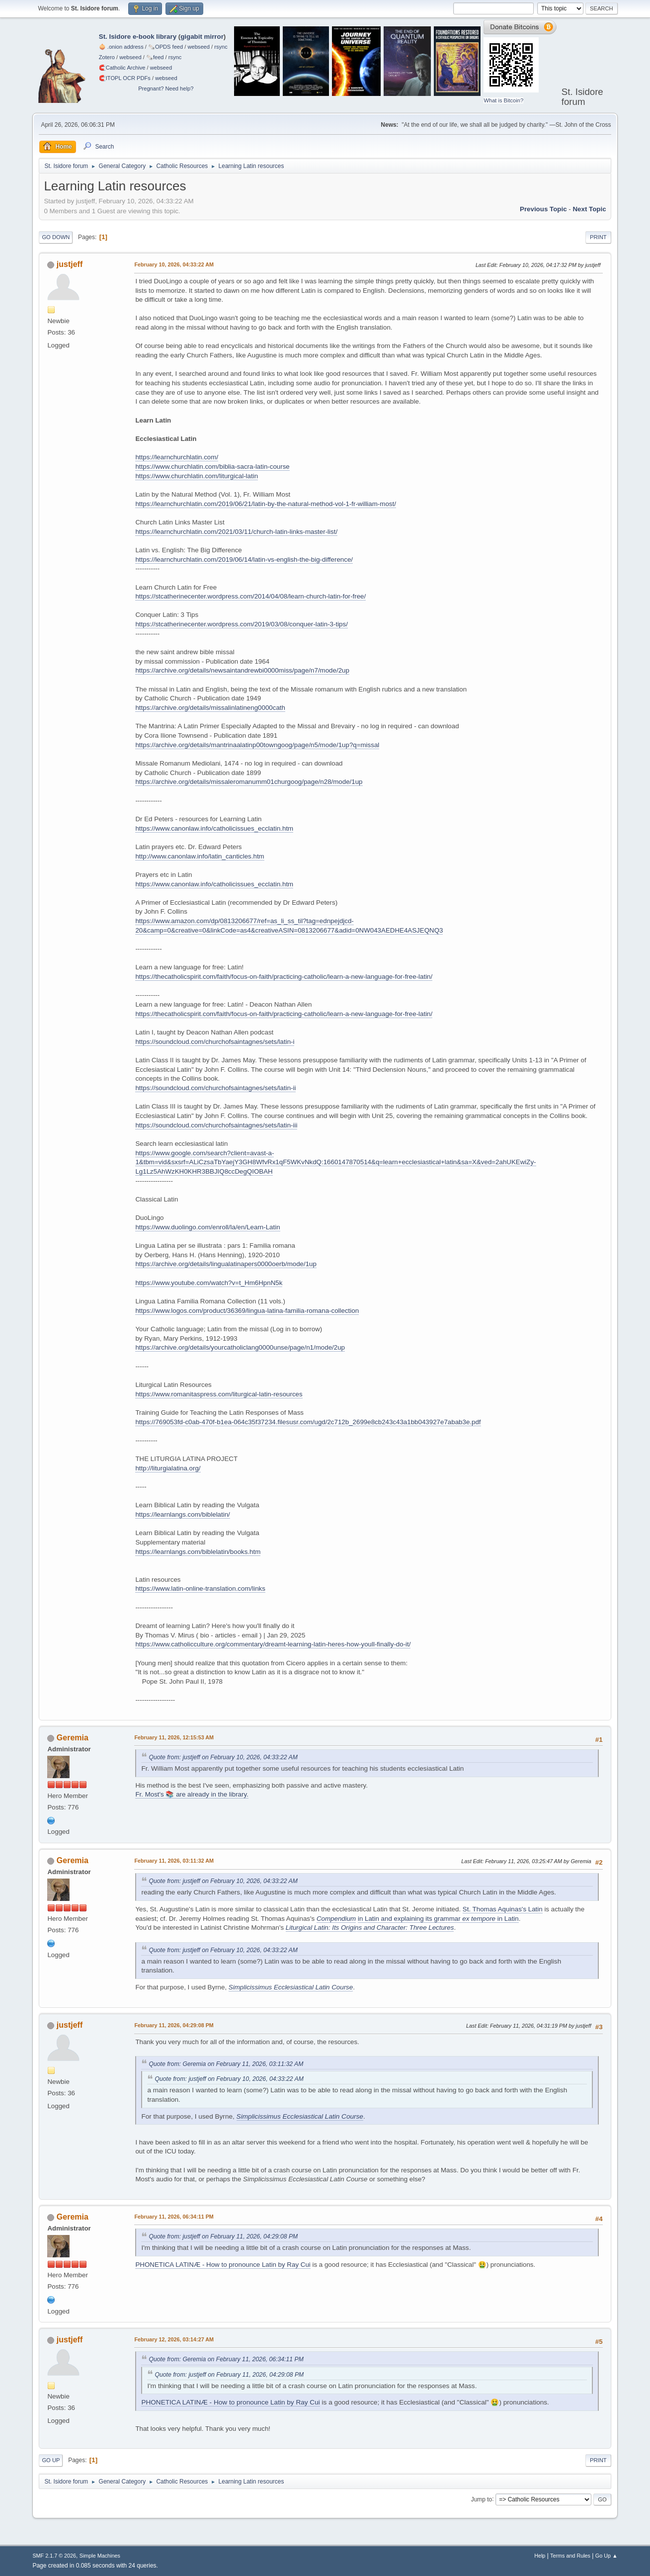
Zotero (107, 57)
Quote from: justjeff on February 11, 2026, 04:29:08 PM (223, 2236)
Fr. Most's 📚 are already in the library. (191, 1794)
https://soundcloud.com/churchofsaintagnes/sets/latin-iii (216, 1125)
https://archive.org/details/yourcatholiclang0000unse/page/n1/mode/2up (240, 1347)
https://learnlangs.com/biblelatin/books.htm (197, 1551)
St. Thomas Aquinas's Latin (503, 1909)
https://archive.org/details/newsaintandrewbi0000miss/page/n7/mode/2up (242, 670)
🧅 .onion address (121, 47)
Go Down (56, 237)
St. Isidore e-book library (137, 36)
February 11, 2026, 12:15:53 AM (174, 1737)
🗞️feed (155, 57)
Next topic (589, 209)
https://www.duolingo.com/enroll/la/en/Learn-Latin (207, 1227)
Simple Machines (100, 2556)
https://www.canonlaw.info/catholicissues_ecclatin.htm (214, 828)
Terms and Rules (570, 2556)
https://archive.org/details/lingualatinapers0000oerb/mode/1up (226, 1264)
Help (539, 2556)
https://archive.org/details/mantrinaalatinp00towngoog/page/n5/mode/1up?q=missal (257, 745)
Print (598, 237)
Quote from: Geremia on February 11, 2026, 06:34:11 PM (226, 2359)
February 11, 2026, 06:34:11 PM (173, 2217)
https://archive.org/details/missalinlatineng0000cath (210, 707)
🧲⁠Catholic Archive (122, 68)
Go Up (51, 2460)
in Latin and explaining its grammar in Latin (438, 1918)
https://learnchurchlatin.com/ (176, 457)
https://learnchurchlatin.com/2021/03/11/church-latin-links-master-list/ (236, 531)
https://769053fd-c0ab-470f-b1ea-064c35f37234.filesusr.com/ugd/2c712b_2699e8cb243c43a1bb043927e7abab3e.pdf (308, 1422)
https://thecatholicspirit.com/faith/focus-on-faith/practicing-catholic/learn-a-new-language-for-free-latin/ (283, 976)
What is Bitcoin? (503, 100)
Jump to (481, 2498)
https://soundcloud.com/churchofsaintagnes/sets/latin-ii (215, 1088)
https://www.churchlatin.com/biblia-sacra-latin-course (212, 466)
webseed (198, 47)
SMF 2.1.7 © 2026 (54, 2556)
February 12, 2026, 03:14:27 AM (174, 2339)
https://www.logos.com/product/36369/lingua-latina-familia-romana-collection (247, 1310)
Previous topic (543, 209)
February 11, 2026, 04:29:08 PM (173, 2025)
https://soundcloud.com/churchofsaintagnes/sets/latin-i (214, 1041)
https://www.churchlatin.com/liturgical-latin (196, 476)
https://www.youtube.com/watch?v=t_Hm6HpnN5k (208, 1283)
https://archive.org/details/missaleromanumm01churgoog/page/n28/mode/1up (248, 781)
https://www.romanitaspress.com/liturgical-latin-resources (218, 1394)
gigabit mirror (202, 36)
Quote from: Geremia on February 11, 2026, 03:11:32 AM (226, 2064)
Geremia (72, 1737)
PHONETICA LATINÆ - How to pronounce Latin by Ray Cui (222, 2264)
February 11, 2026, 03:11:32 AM (174, 1861)
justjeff (69, 264)
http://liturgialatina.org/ (167, 1468)
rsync (221, 47)
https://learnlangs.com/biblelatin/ (182, 1514)
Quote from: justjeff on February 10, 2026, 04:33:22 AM (223, 1757)
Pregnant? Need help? (165, 88)
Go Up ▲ (606, 2556)
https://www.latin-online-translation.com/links (200, 1588)
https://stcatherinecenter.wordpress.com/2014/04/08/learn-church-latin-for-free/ (250, 596)
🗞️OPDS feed (165, 47)
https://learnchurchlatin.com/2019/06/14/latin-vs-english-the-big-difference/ (244, 559)
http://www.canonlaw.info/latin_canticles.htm (199, 856)
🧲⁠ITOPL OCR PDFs (125, 78)
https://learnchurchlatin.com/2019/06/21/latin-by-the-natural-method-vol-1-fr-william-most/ (265, 504)
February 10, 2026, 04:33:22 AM (174, 264)
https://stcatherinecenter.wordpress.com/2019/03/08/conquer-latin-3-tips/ (241, 624)
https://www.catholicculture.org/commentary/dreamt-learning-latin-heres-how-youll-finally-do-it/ (272, 1644)
